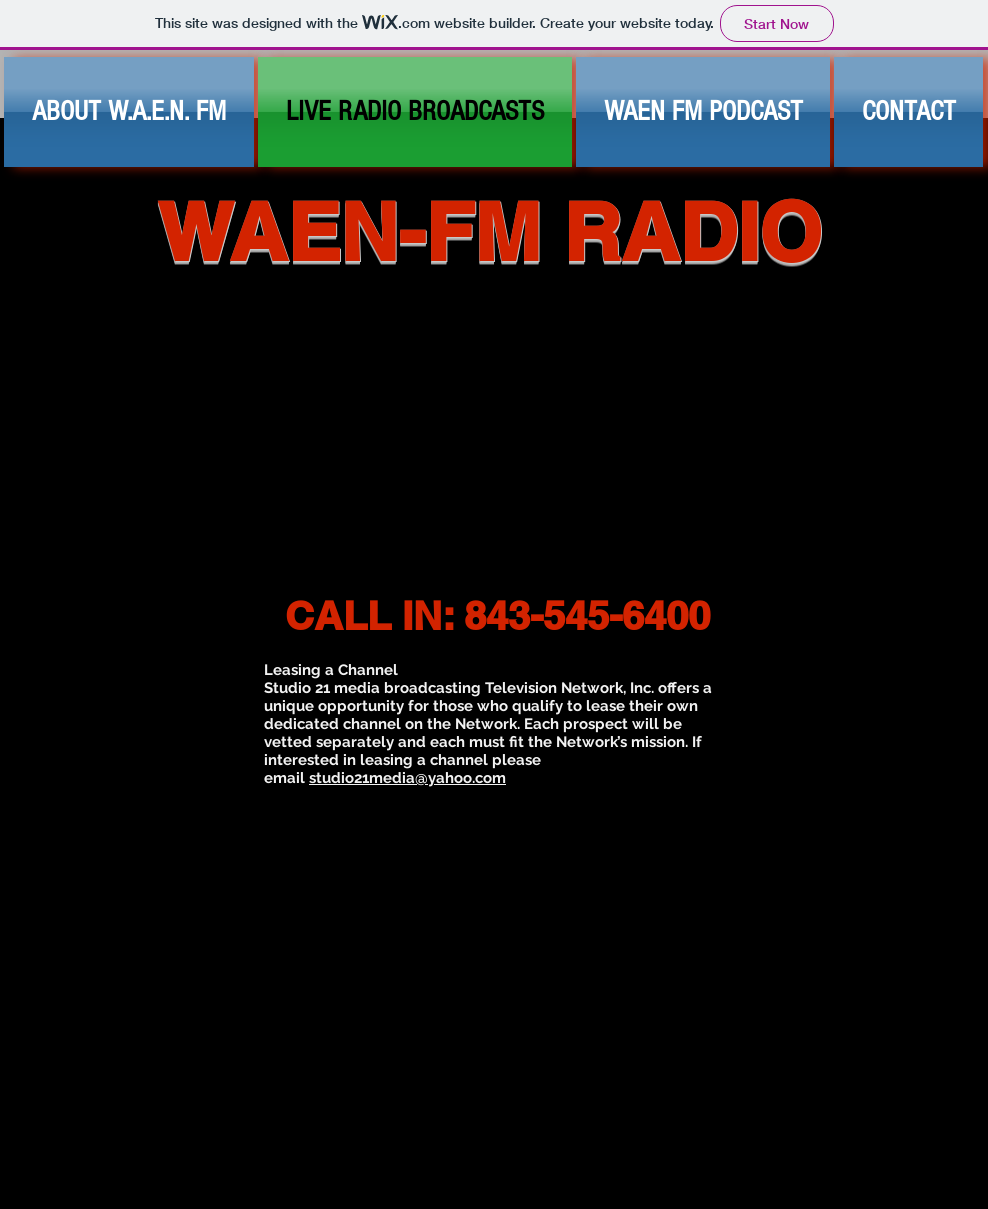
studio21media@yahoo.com (407, 778)
